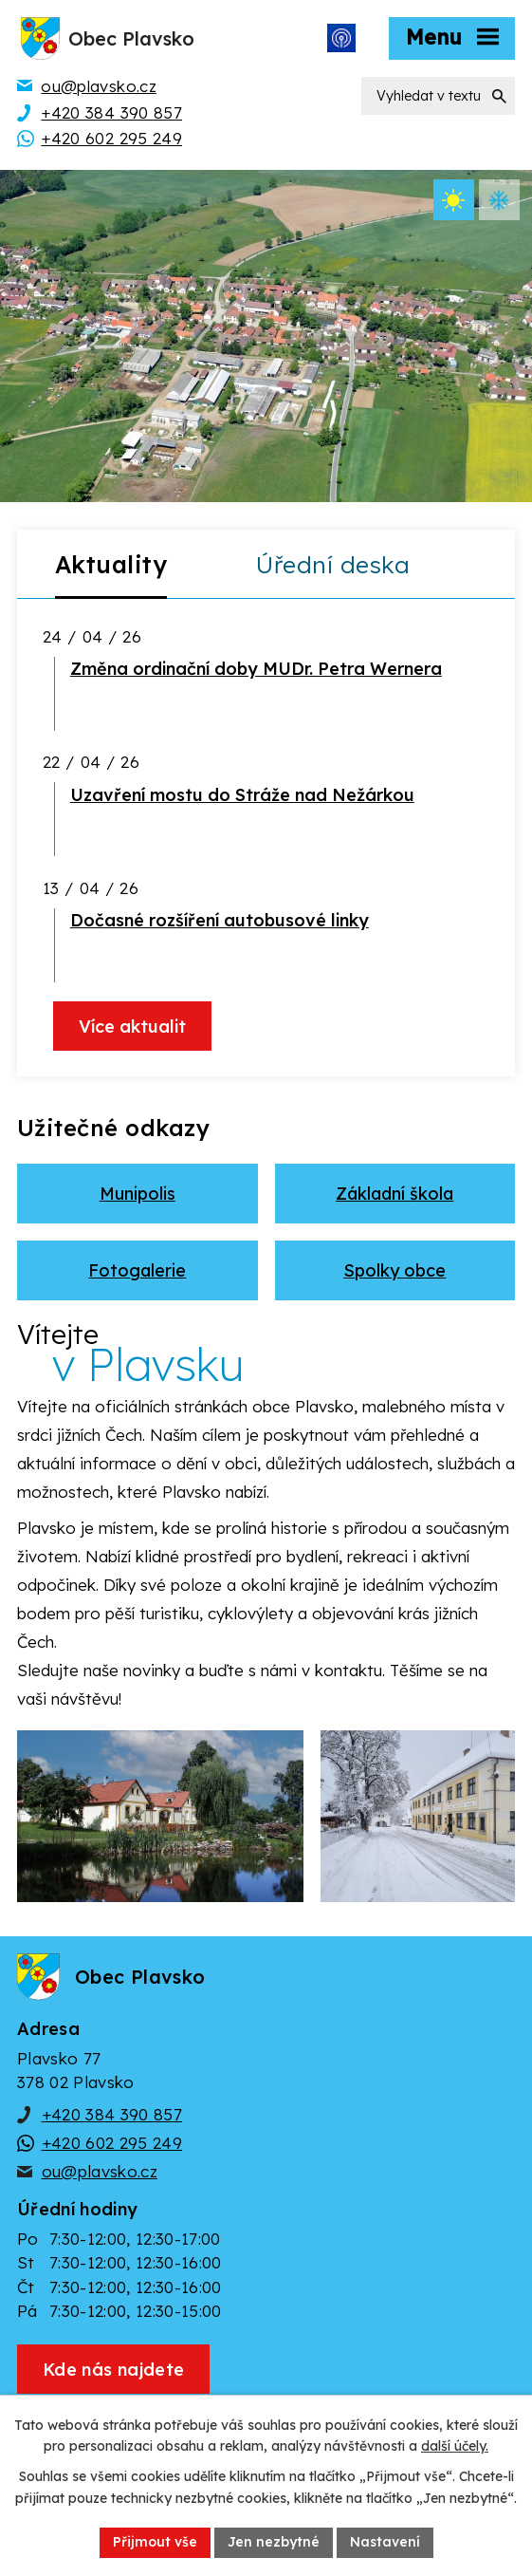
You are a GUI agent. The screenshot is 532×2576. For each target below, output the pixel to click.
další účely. (454, 2446)
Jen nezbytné (274, 2541)
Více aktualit (132, 1026)
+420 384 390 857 (112, 2114)
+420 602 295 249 (112, 2143)
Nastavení (385, 2541)
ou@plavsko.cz (99, 2171)
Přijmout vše (155, 2541)
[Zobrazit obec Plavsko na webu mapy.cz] (113, 2369)
